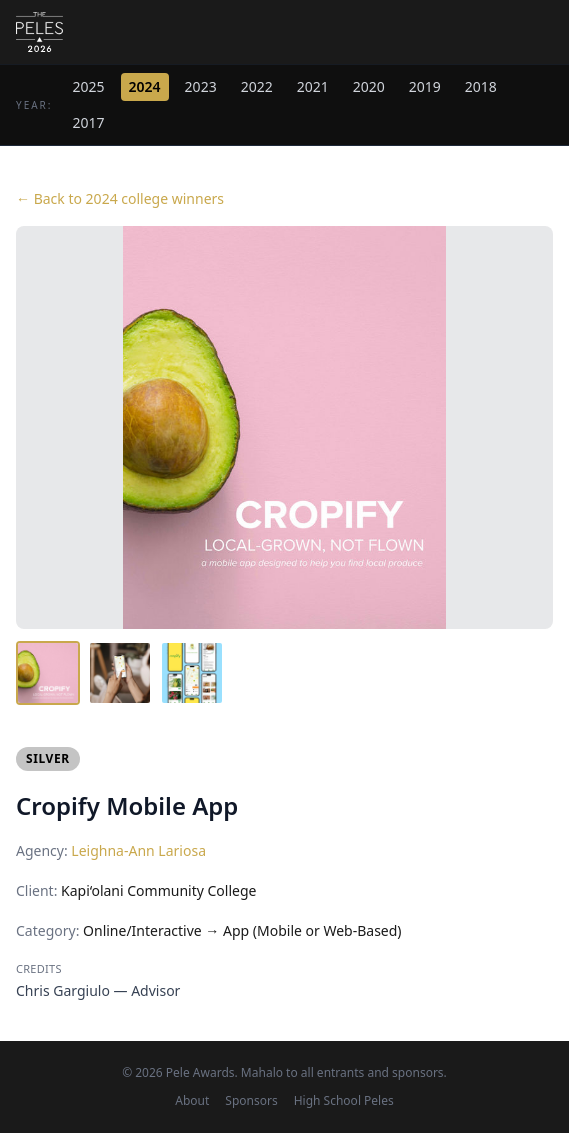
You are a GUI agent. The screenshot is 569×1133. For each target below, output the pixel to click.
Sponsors (251, 1101)
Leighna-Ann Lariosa (138, 850)
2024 (145, 86)
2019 (425, 86)
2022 (257, 86)
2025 (89, 86)
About (192, 1101)
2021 (313, 86)
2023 (201, 86)
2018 (481, 86)
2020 (369, 86)
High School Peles (344, 1101)
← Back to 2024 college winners (120, 198)
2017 (89, 122)
